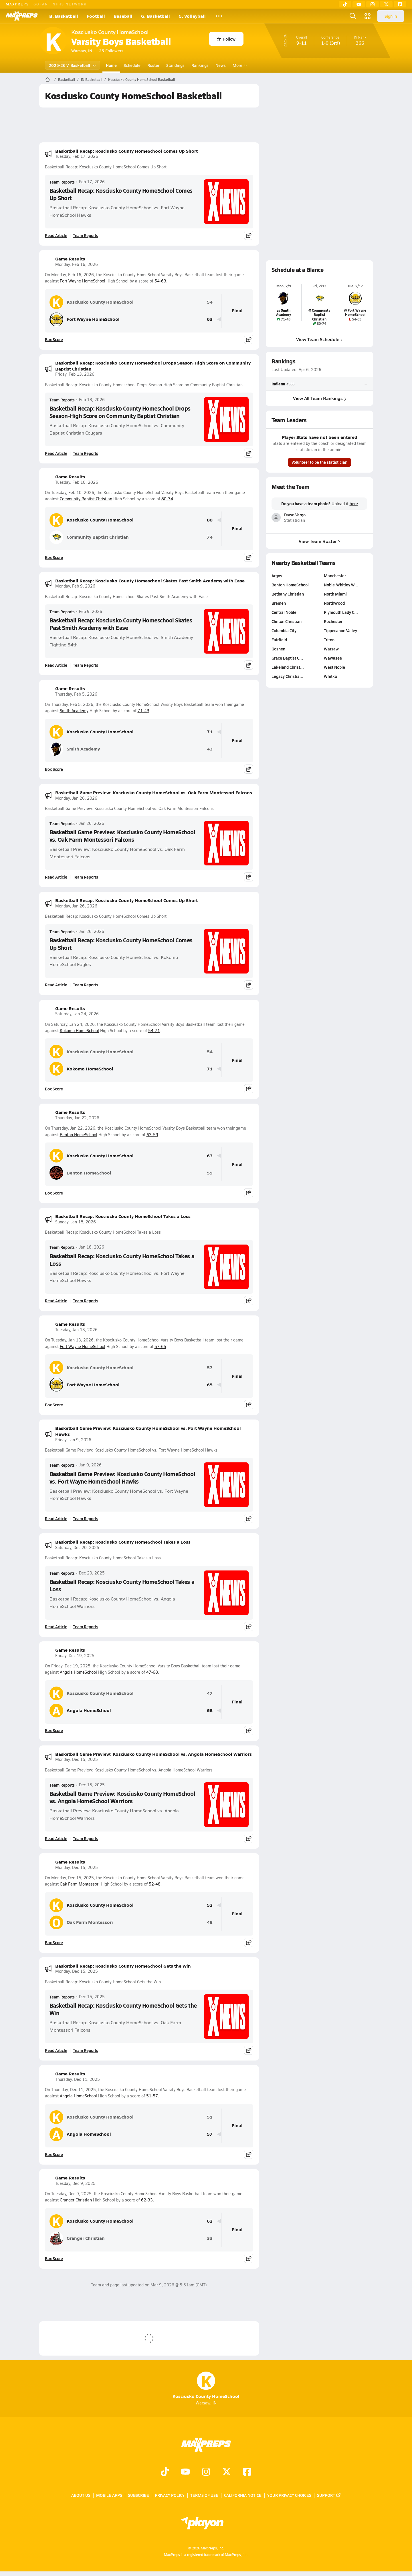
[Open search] (352, 16)
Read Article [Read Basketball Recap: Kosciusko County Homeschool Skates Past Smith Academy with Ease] (56, 665)
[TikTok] (345, 4)
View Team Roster (319, 541)
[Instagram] (372, 4)
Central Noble (284, 612)
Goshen (278, 649)
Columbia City (284, 630)
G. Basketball (155, 16)
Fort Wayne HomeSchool (82, 281)
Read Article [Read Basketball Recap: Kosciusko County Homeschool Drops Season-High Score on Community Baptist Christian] (56, 453)
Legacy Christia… (287, 676)
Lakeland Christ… (288, 667)
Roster (153, 65)
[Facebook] (400, 4)
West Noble (334, 667)
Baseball (123, 16)
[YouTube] (358, 4)
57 (210, 1368)
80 (210, 520)
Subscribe (138, 2495)
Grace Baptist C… (287, 658)
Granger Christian (76, 2200)
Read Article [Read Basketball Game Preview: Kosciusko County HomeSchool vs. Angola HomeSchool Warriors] (56, 1838)
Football (96, 16)
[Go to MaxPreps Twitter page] (226, 2472)
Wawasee (333, 658)
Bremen (279, 603)
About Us (80, 2495)
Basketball (66, 79)
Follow (226, 39)
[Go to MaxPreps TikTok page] (164, 2472)
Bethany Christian (288, 594)
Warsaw (331, 649)
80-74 (167, 498)
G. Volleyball (192, 16)
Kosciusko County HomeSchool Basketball (141, 79)
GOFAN (40, 4)
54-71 (154, 1030)
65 (210, 1385)
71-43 (143, 710)
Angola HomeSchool (78, 1672)
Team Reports (62, 181)
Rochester (333, 621)
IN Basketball (91, 79)
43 (210, 749)
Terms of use (204, 2495)
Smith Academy (74, 710)
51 (210, 2117)
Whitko (330, 676)
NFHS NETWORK (70, 4)
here (353, 503)
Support (329, 2495)
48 (210, 1922)
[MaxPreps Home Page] (47, 79)
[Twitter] (386, 4)
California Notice (243, 2495)
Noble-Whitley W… (341, 585)
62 (210, 2221)
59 (210, 1173)
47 (210, 1693)
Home (111, 65)
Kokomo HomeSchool (79, 1030)
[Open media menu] (367, 16)
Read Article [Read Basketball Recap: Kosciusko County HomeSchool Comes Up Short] (56, 235)
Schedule (132, 65)
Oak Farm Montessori (80, 1884)
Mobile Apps (109, 2495)
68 (210, 1710)
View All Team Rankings (319, 398)
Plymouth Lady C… (341, 612)
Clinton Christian (287, 621)
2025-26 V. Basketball (72, 65)
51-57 (152, 2096)
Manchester (335, 575)
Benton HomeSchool (78, 1134)
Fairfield (279, 639)
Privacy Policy (170, 2495)
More (239, 65)
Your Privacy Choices (289, 2495)
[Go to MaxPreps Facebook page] (247, 2472)
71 (210, 732)
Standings (175, 65)
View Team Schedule (319, 339)
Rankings (200, 65)
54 (210, 302)
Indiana (278, 384)
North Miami (335, 594)
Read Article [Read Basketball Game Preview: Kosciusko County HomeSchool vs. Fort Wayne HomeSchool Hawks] (56, 1518)
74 (210, 537)
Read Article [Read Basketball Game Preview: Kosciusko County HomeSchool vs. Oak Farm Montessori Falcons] (56, 877)
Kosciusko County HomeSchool (91, 302)
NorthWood (334, 603)
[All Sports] (218, 16)
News (220, 65)
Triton (329, 639)
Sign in (391, 16)
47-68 (152, 1672)
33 (210, 2238)
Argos (277, 575)
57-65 (160, 1346)
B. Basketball (63, 16)
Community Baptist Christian (86, 498)
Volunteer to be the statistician (319, 462)
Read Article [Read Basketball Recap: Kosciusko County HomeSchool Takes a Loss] (56, 1300)
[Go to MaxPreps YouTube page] (185, 2472)
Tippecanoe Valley (340, 630)
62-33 (147, 2200)
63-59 (152, 1134)
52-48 (155, 1884)
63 (210, 319)
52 (210, 1905)
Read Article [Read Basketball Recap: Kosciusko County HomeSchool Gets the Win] (56, 2050)
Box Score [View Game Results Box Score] (54, 339)
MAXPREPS (17, 4)
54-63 (160, 281)
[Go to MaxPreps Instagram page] (206, 2472)
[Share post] (248, 235)
